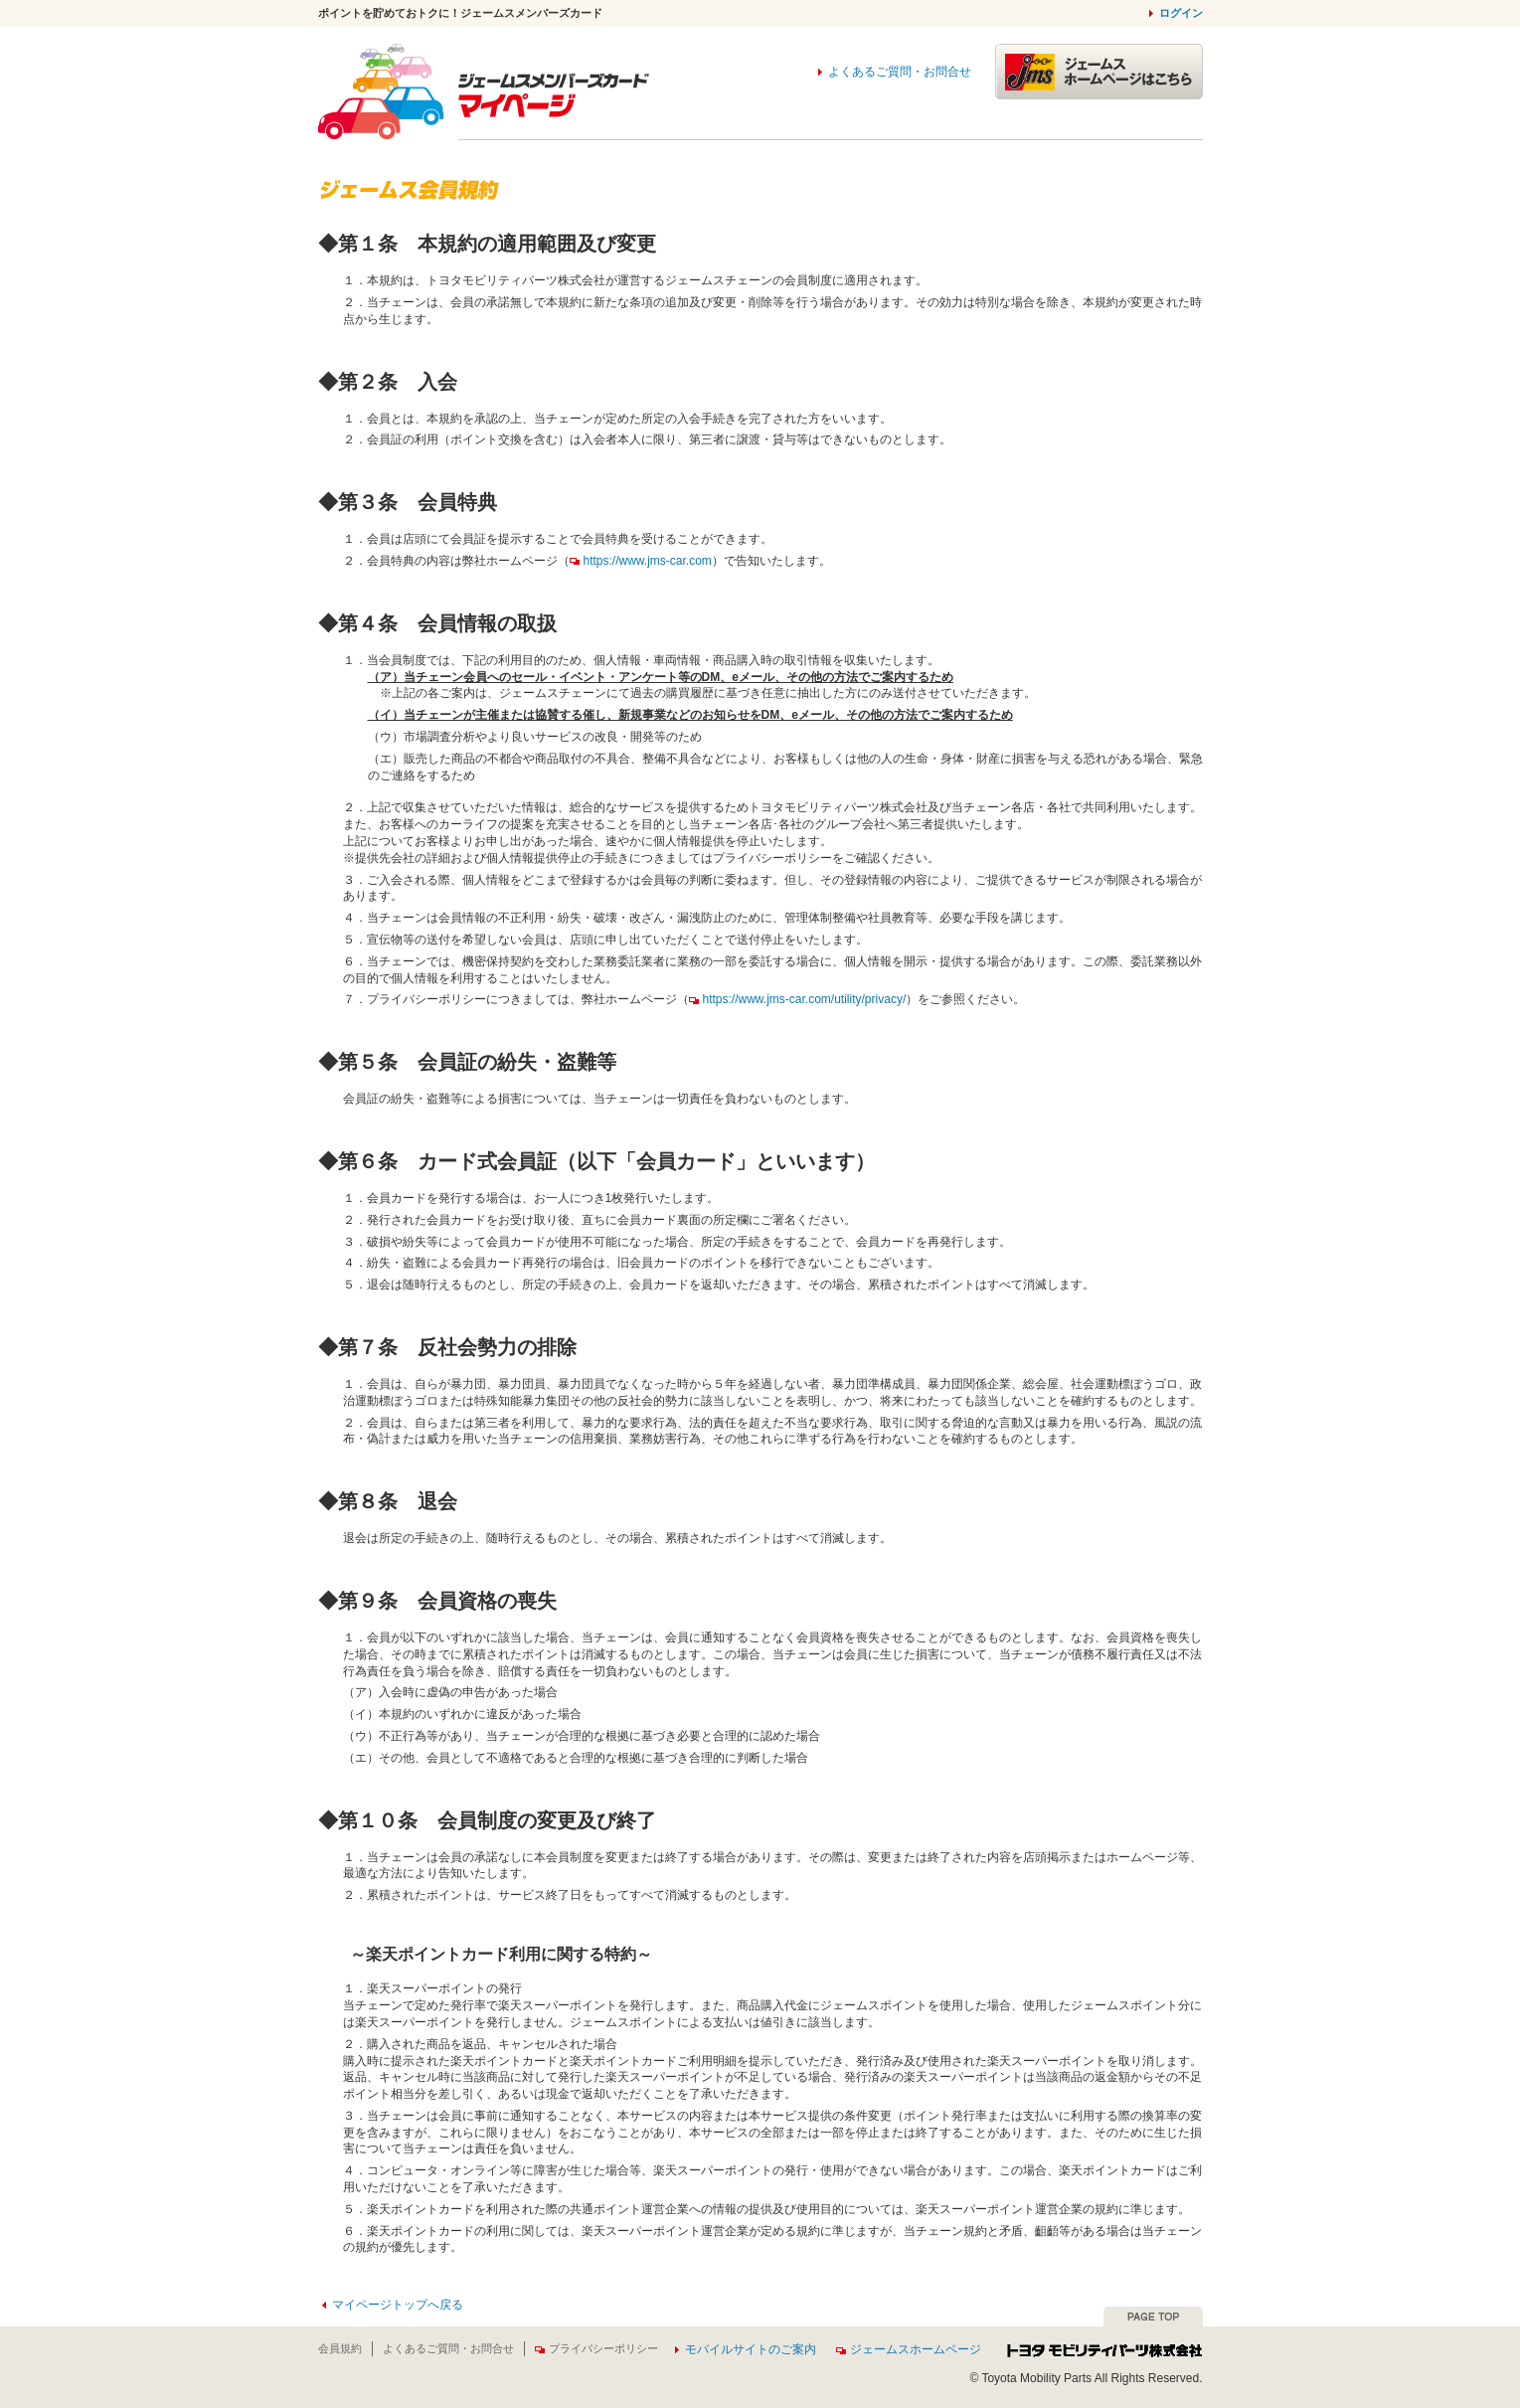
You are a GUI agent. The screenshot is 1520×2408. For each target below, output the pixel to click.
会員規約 (340, 2348)
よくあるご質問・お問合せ (899, 72)
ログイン (1181, 13)
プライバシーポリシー (596, 2348)
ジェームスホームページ (908, 2349)
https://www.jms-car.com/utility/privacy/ (798, 999)
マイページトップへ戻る (397, 2305)
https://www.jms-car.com (641, 561)
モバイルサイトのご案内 (750, 2349)
